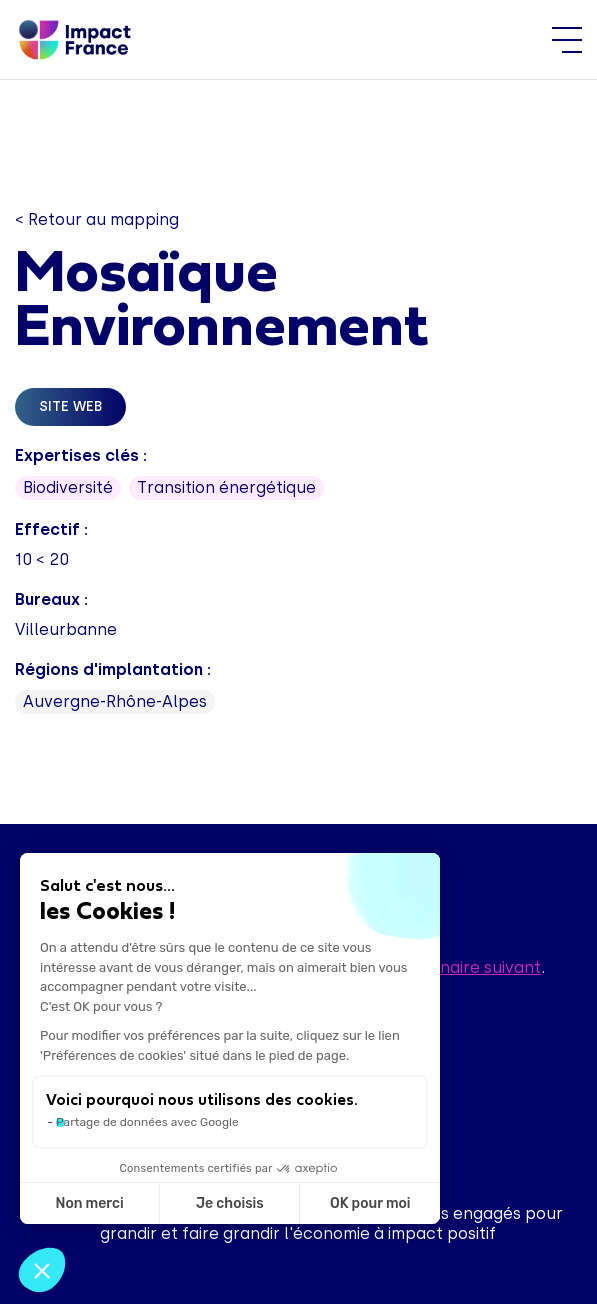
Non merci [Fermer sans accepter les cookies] (89, 1203)
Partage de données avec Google (147, 1122)
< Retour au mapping (97, 219)
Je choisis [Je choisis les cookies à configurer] (230, 1203)
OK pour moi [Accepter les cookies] (370, 1203)
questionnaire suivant (456, 967)
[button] (42, 1270)
